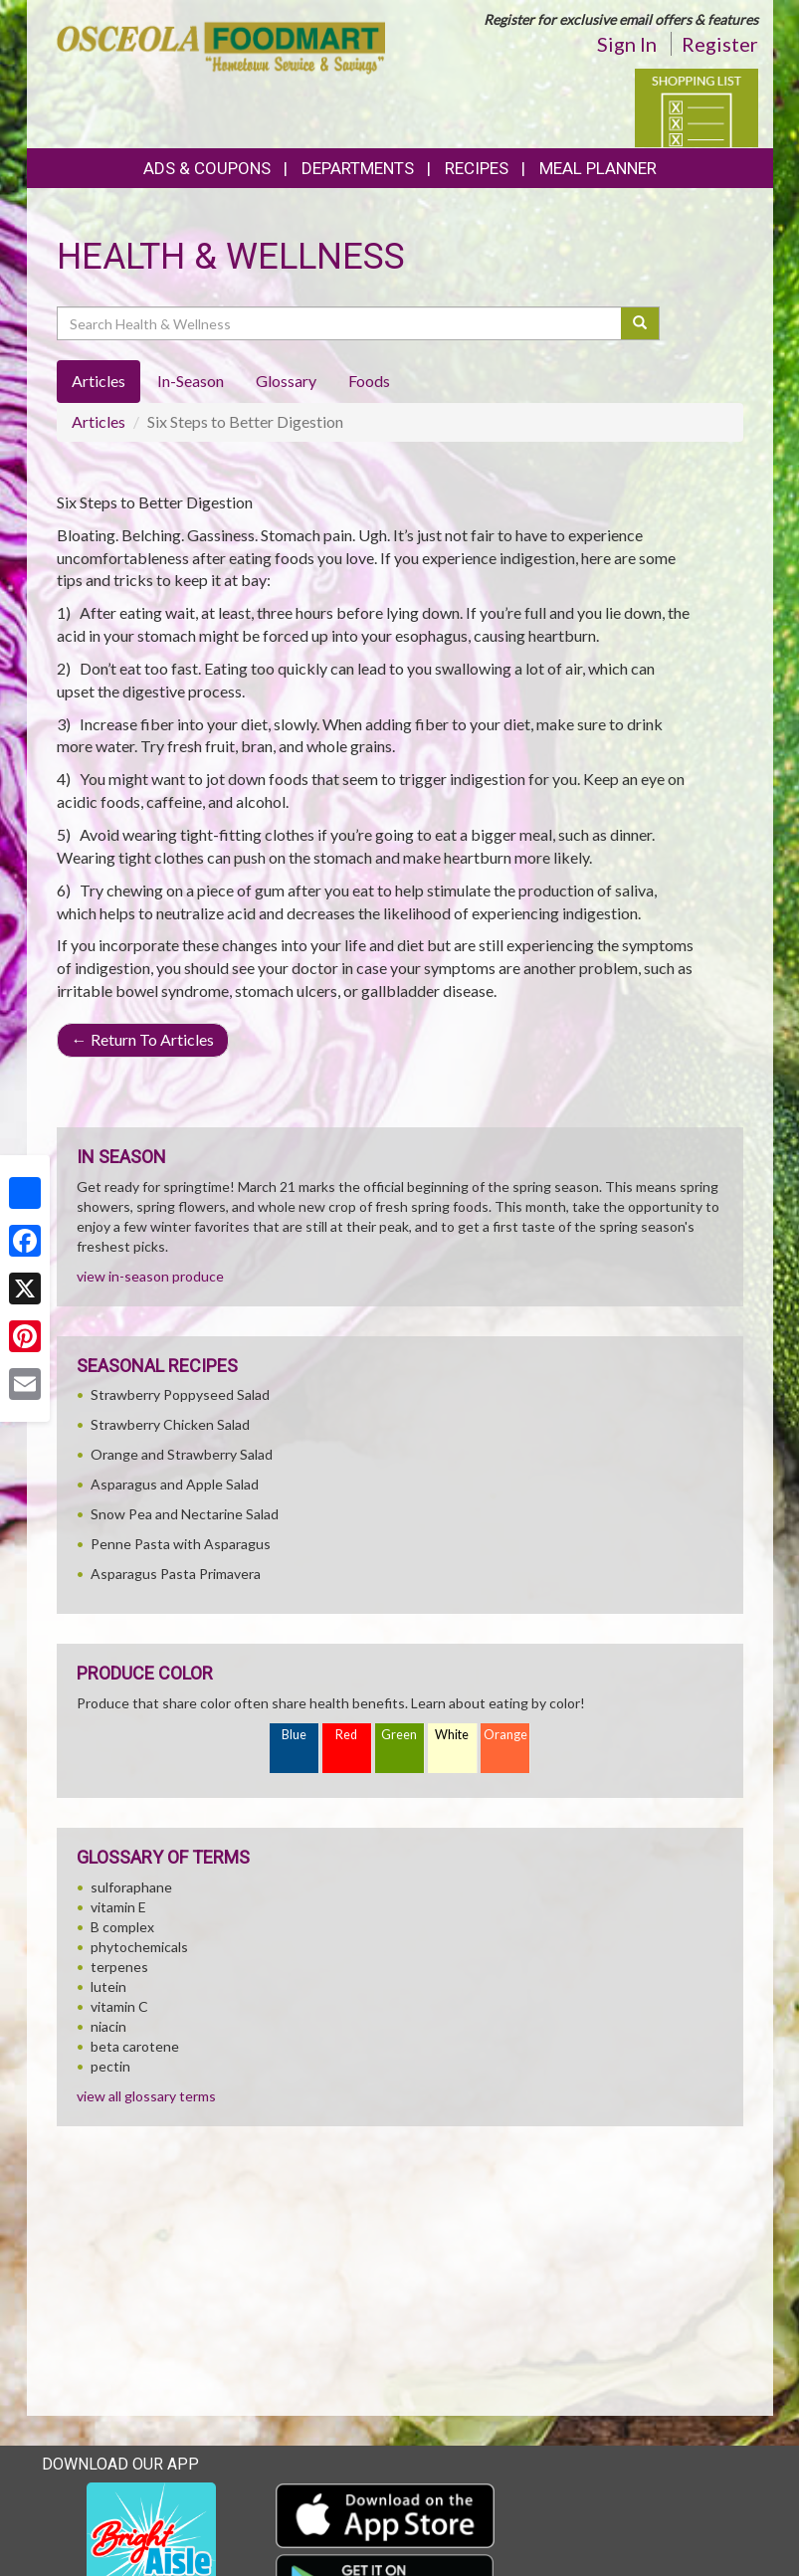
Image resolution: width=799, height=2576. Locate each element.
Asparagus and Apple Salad (175, 1484)
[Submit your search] (640, 323)
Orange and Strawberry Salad (182, 1454)
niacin (108, 2026)
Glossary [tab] (286, 380)
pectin (110, 2066)
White (452, 1734)
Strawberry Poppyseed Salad (180, 1394)
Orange (505, 1734)
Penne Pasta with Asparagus (181, 1543)
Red (346, 1734)
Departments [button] (357, 168)
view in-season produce (150, 1276)
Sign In (627, 44)
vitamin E (118, 1906)
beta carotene (135, 2046)
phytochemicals (139, 1946)
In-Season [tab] (190, 380)
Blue (294, 1734)
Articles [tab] (98, 380)
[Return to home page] (221, 46)
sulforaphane (131, 1887)
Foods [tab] (369, 380)
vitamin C (119, 2006)
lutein (108, 1986)
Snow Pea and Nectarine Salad (185, 1513)
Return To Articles (143, 1039)
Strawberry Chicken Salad (170, 1424)
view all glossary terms (146, 2095)
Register (720, 44)
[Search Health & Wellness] (341, 323)
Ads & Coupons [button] (207, 168)
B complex (122, 1926)
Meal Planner (598, 168)
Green (399, 1734)
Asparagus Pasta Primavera (176, 1573)
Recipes (476, 168)
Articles (98, 421)
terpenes (119, 1966)
